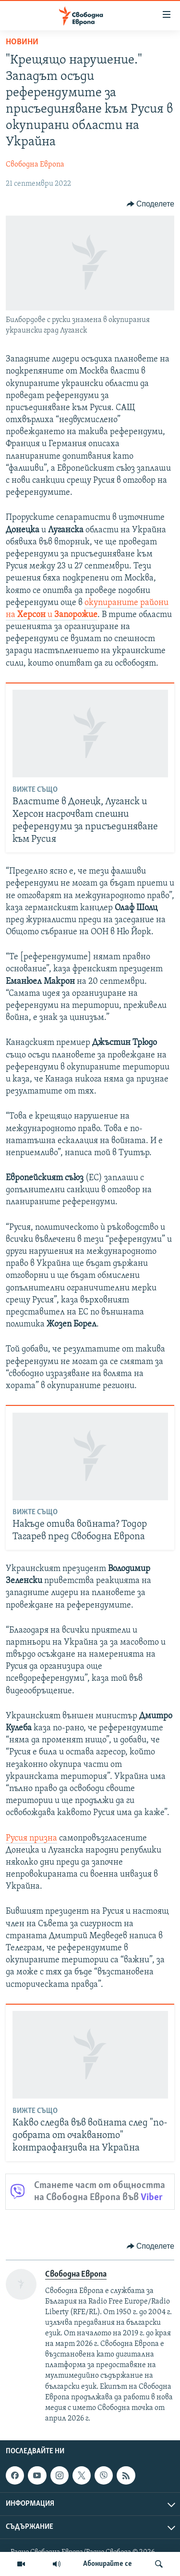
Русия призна (31, 1838)
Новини (22, 42)
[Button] (150, 204)
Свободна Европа (35, 164)
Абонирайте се (107, 2564)
